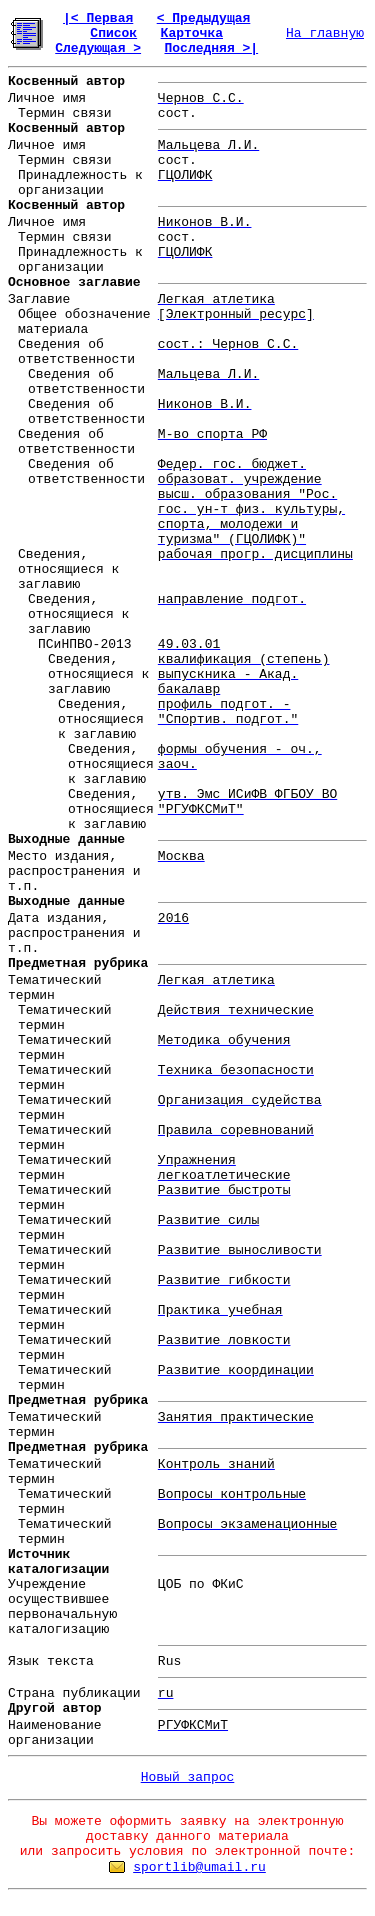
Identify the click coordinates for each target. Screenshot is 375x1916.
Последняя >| (211, 48)
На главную (325, 33)
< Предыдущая (204, 18)
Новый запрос (188, 1777)
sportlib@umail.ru (199, 1867)
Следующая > (98, 48)
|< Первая (98, 18)
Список (113, 33)
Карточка (192, 33)
